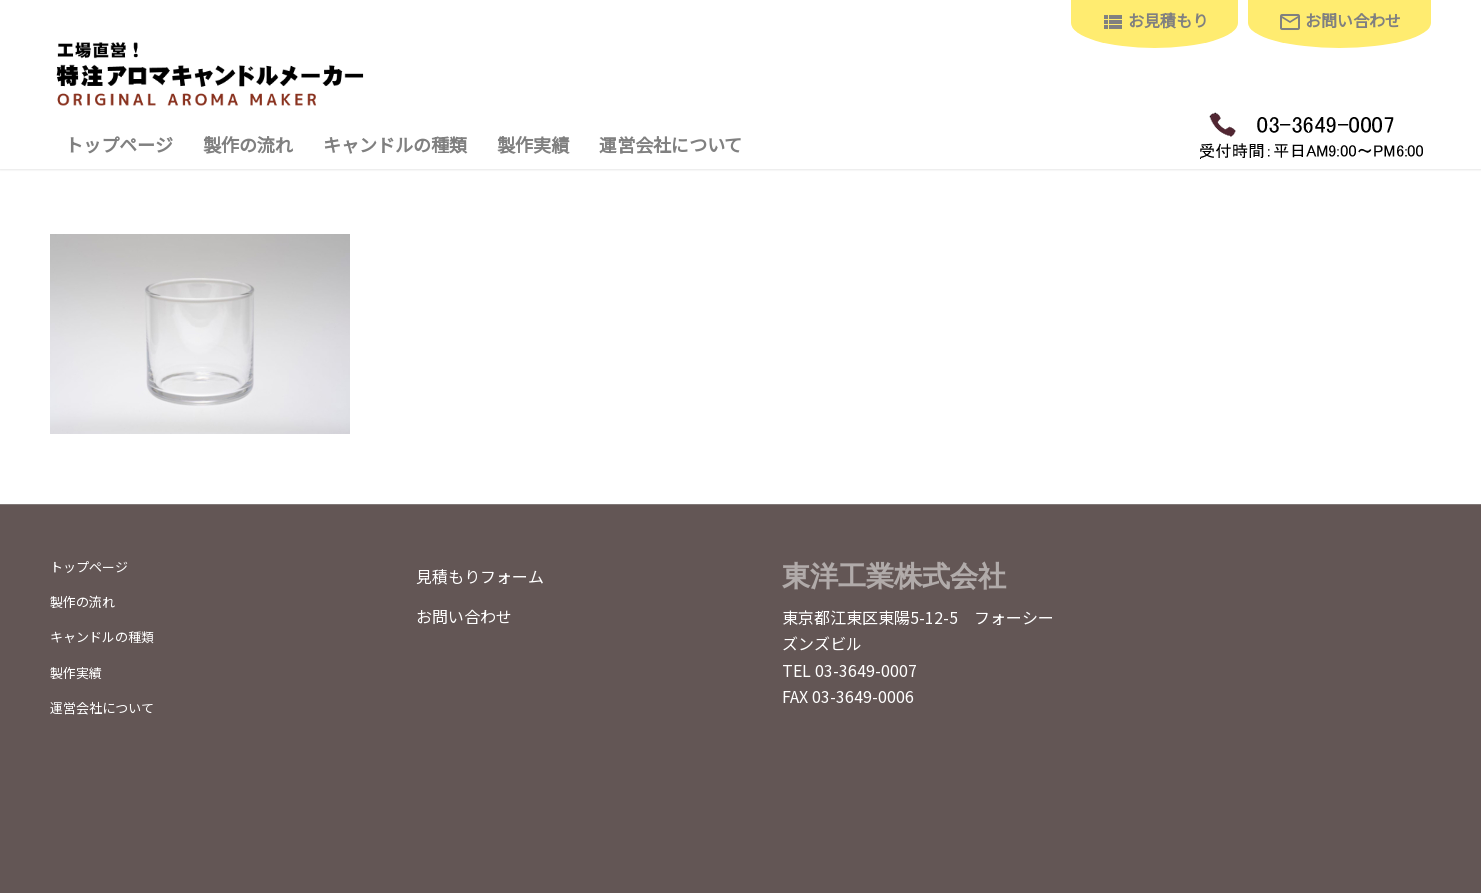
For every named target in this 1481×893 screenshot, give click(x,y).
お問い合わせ (464, 616)
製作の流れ (82, 601)
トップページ (89, 566)
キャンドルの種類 (102, 636)
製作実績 (76, 672)
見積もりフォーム (480, 576)
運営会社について (102, 707)
